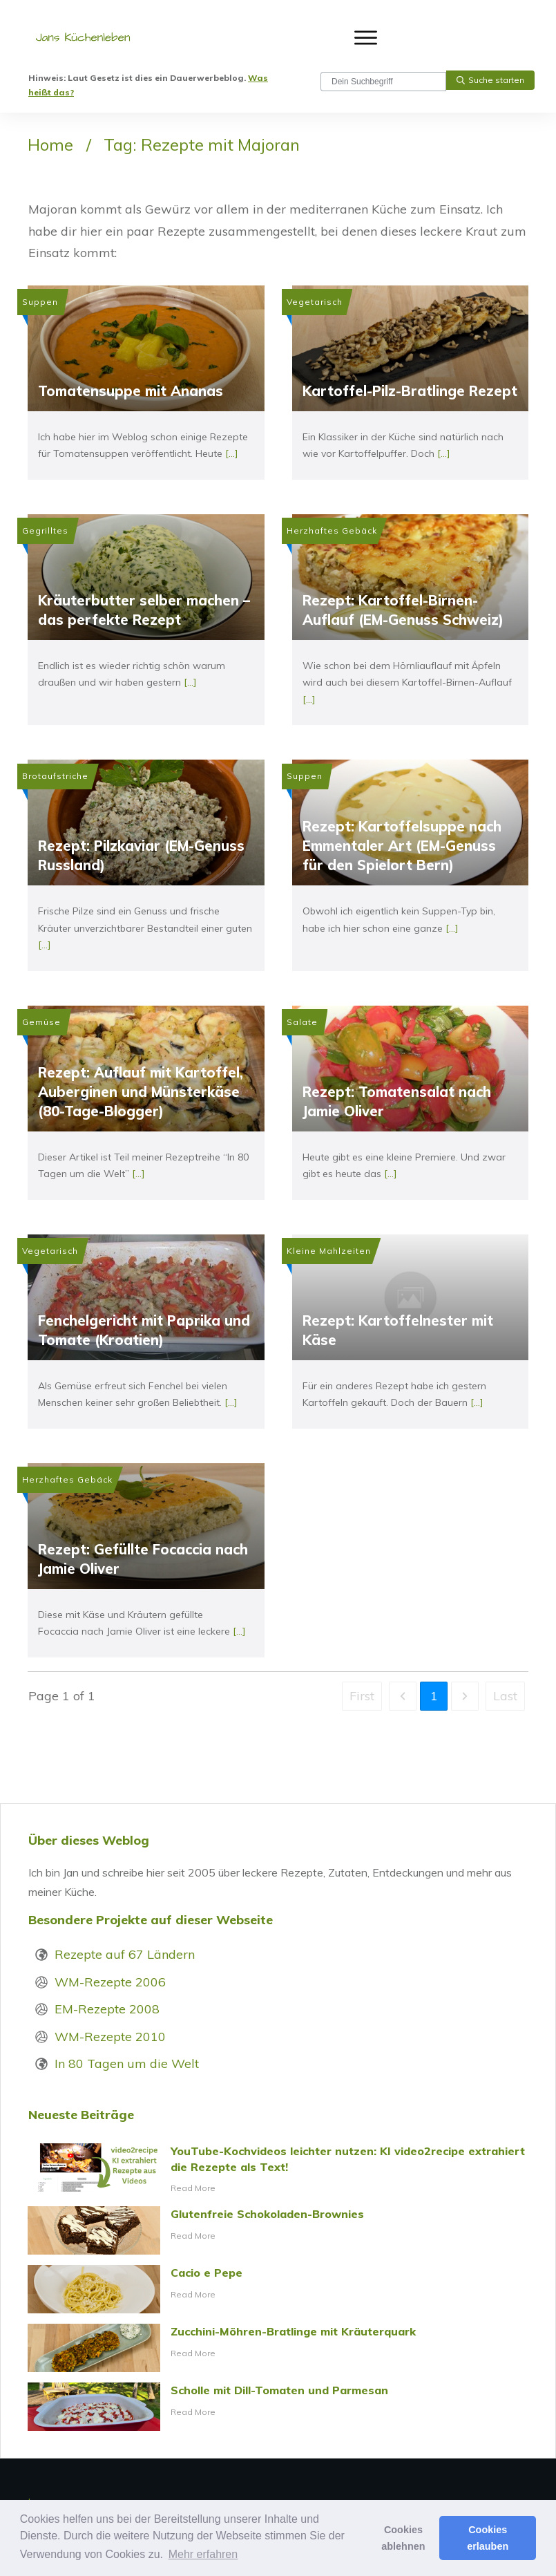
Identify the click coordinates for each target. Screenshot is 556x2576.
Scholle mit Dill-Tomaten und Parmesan (278, 2406)
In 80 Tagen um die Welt (127, 2063)
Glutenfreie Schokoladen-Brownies (278, 2230)
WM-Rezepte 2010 (110, 2036)
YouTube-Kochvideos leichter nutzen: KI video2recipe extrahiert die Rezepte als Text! (278, 2169)
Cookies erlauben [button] (487, 2538)
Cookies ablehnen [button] (403, 2538)
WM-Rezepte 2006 (110, 1982)
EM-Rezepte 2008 (107, 2009)
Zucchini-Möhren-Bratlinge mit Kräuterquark (278, 2348)
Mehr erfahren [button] (203, 2554)
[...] (231, 453)
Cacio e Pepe (278, 2289)
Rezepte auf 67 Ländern (125, 1954)
